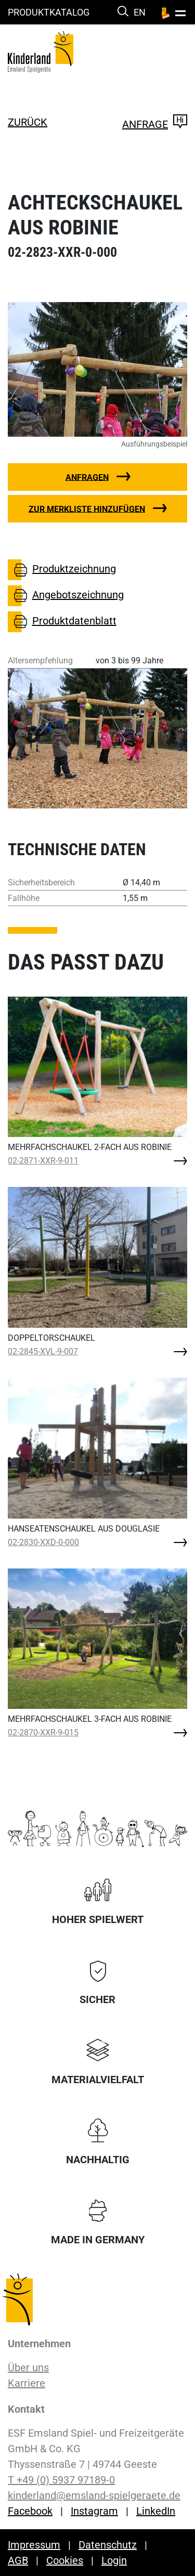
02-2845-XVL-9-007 (43, 1351)
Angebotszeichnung (66, 595)
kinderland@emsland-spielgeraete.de (94, 2495)
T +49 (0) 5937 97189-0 (61, 2480)
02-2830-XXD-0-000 (43, 1542)
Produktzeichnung (62, 569)
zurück (27, 122)
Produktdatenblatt (62, 621)
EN (140, 12)
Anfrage (154, 124)
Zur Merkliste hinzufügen (87, 509)
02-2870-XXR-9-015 (43, 1732)
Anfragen (87, 477)
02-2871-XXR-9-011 (43, 1161)
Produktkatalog (48, 12)
